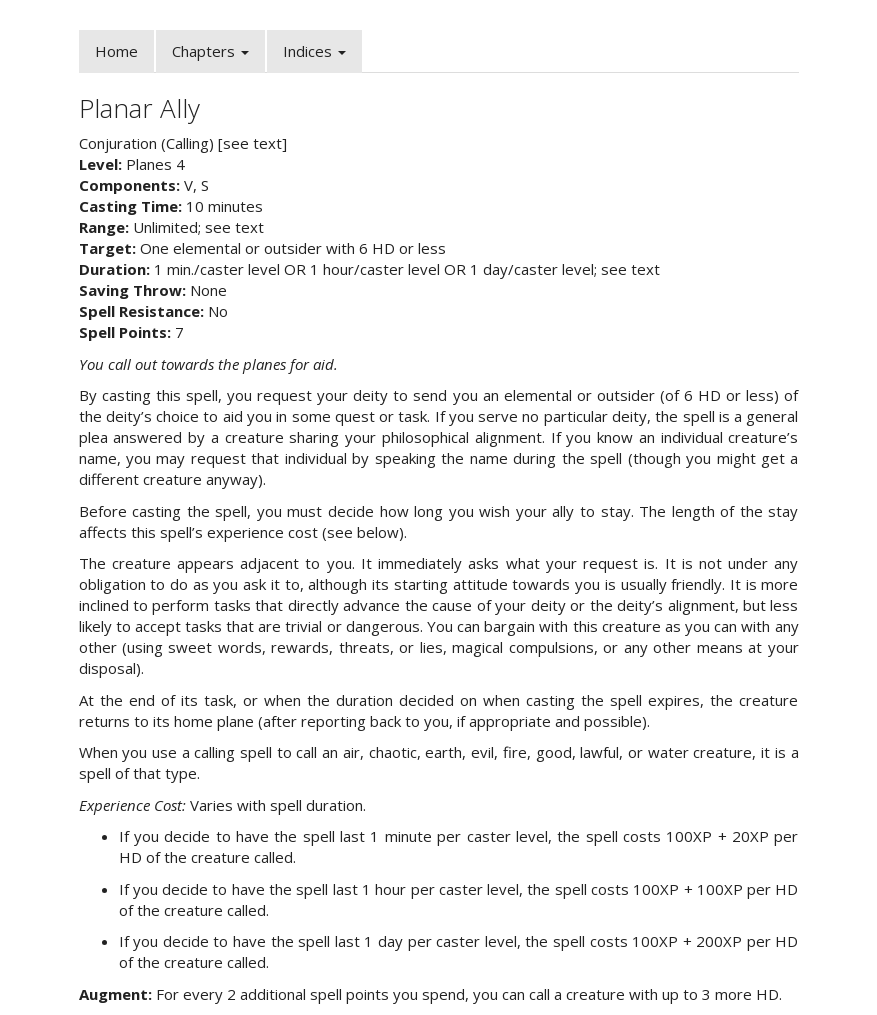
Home (116, 51)
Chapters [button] (210, 51)
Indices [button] (314, 51)
